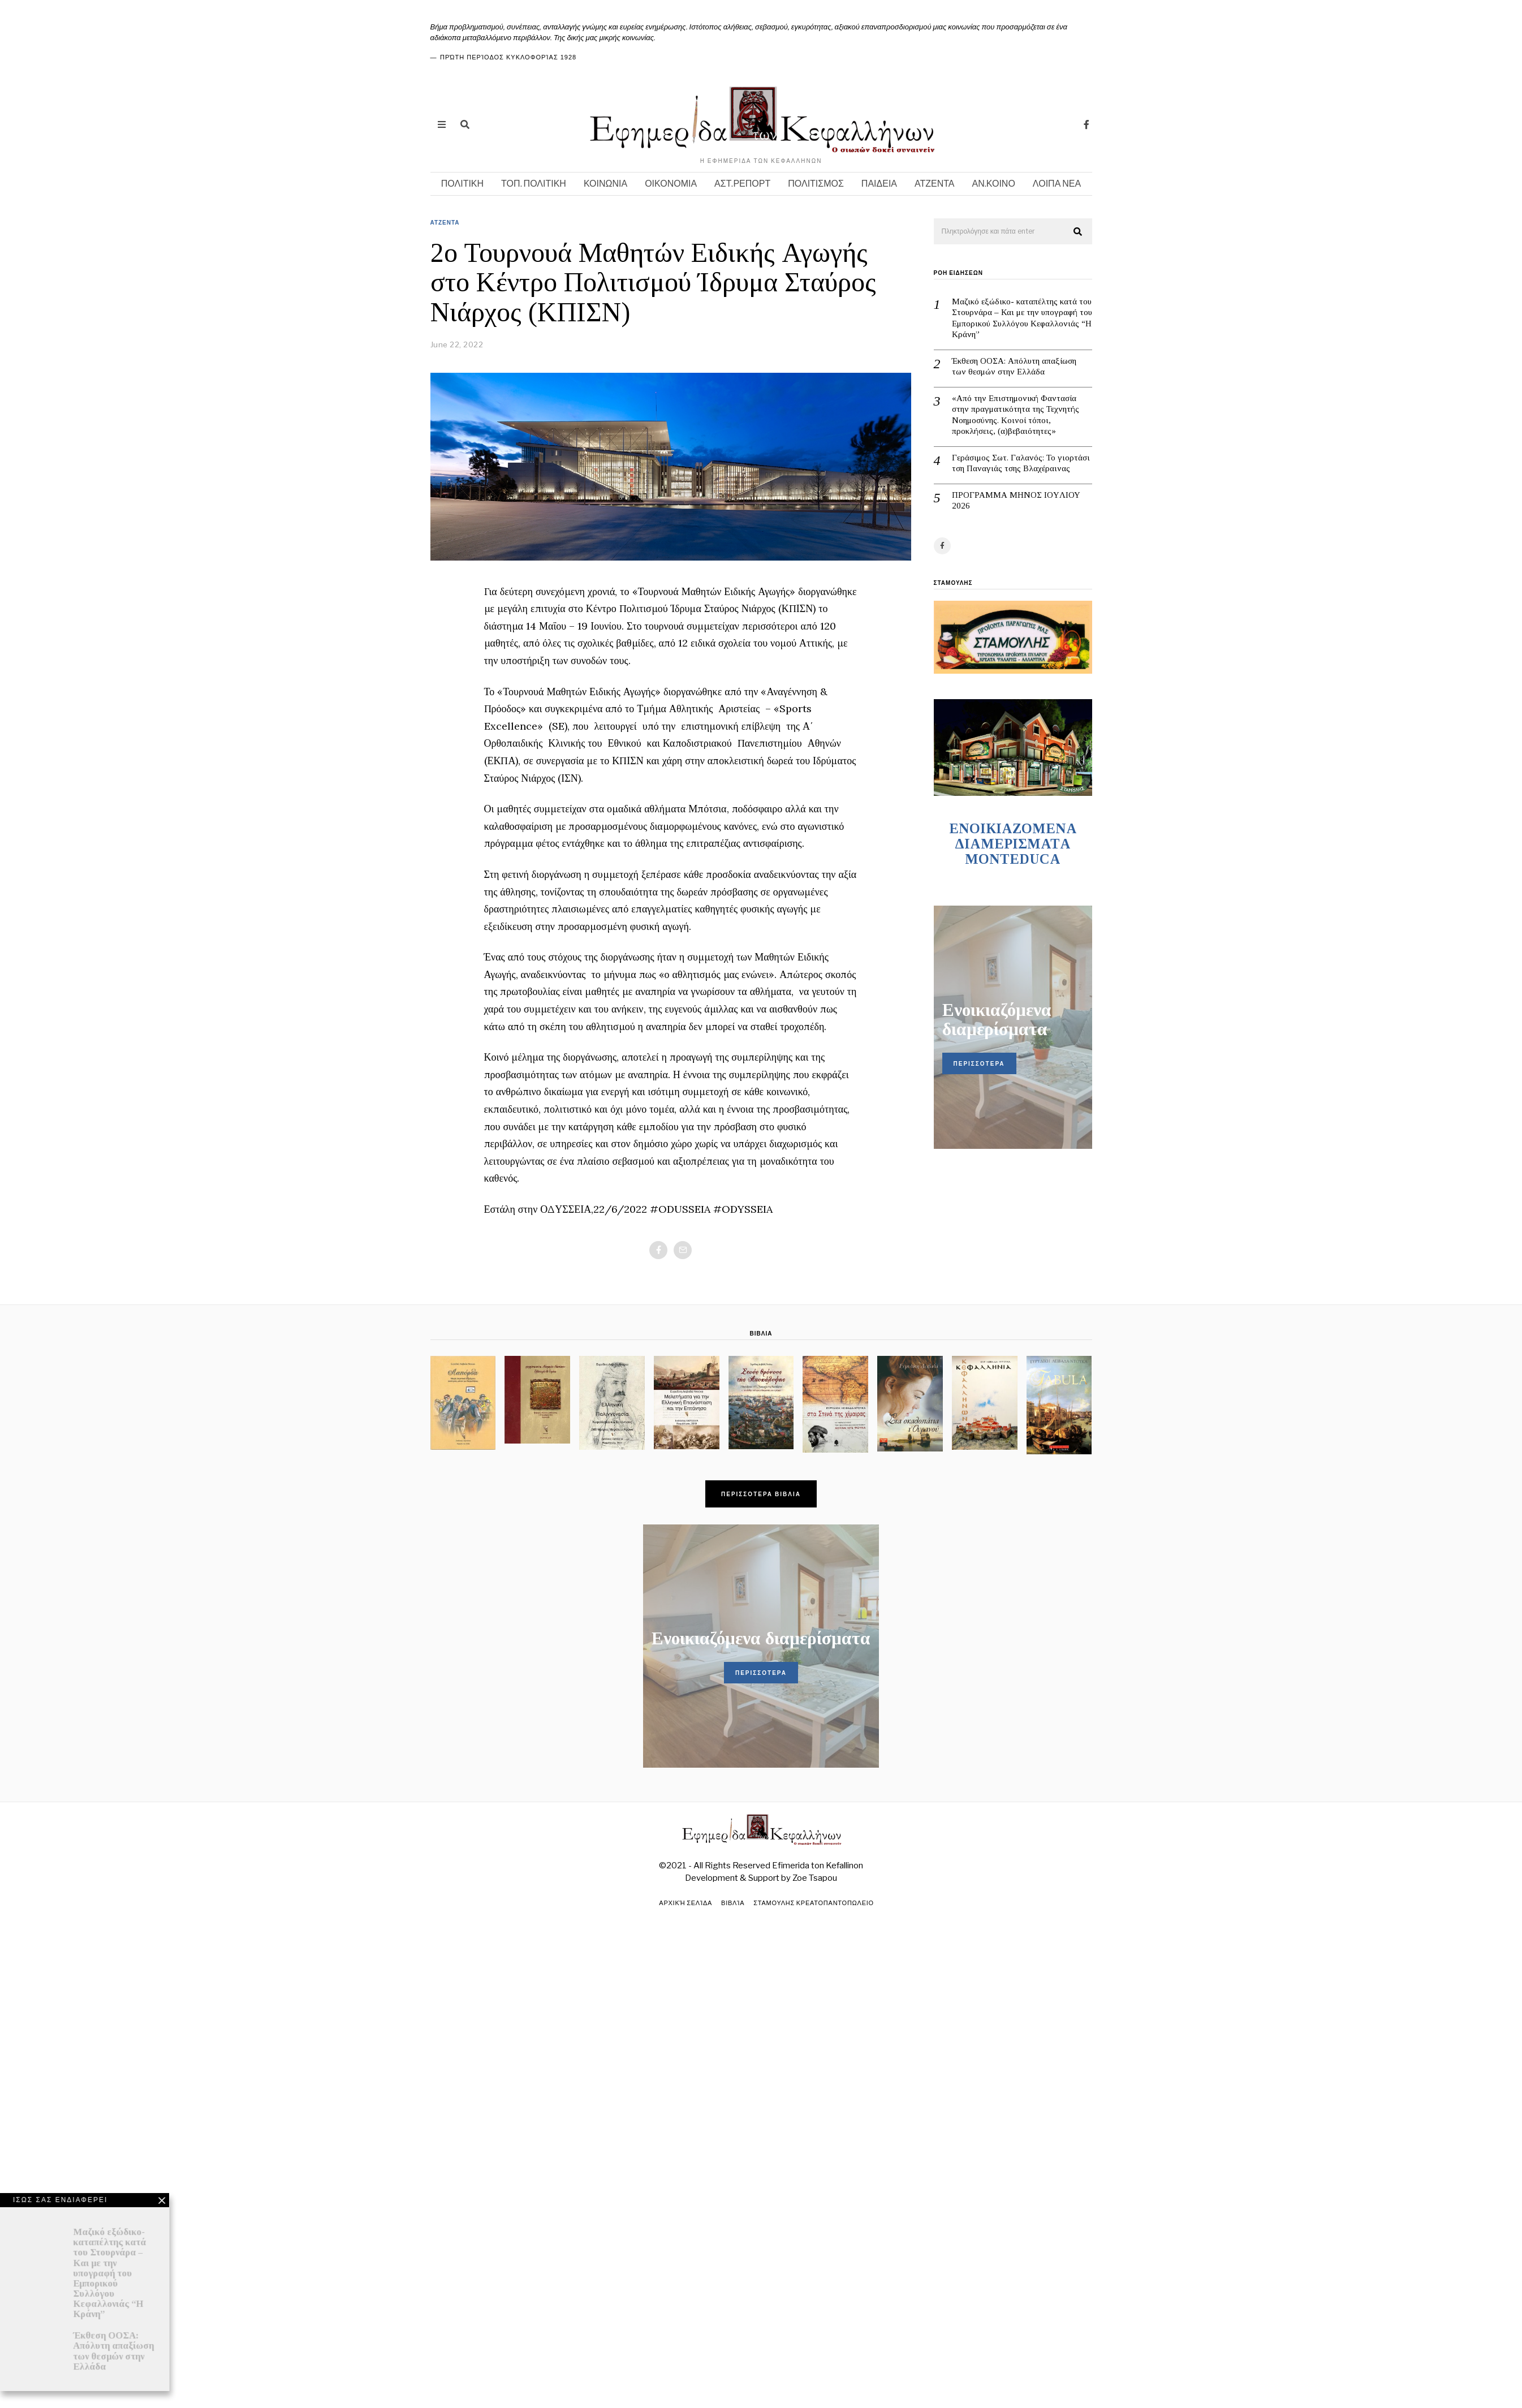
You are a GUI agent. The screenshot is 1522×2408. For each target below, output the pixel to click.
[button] (1078, 231)
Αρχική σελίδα (683, 1903)
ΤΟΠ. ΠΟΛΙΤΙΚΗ (533, 183)
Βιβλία (732, 1903)
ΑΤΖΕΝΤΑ (935, 183)
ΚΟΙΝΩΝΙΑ (605, 183)
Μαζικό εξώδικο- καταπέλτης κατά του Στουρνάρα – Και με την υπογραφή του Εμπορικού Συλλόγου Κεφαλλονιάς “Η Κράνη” (1022, 318)
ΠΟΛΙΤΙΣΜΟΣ (816, 183)
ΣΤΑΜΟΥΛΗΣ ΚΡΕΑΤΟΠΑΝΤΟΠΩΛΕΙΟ (815, 1903)
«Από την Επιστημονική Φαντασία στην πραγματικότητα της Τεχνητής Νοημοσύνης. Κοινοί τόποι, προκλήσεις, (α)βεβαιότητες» (1015, 415)
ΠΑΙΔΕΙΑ (879, 183)
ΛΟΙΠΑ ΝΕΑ (1057, 183)
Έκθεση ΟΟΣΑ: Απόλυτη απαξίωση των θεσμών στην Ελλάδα (1014, 366)
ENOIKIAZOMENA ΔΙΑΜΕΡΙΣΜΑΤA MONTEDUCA (1013, 844)
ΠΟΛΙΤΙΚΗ (462, 183)
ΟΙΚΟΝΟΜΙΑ (671, 183)
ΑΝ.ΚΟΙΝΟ (993, 183)
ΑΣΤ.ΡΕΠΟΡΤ (742, 183)
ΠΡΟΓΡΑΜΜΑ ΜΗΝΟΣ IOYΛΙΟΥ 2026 (1016, 500)
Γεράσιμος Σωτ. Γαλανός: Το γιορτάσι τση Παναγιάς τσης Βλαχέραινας (1021, 463)
